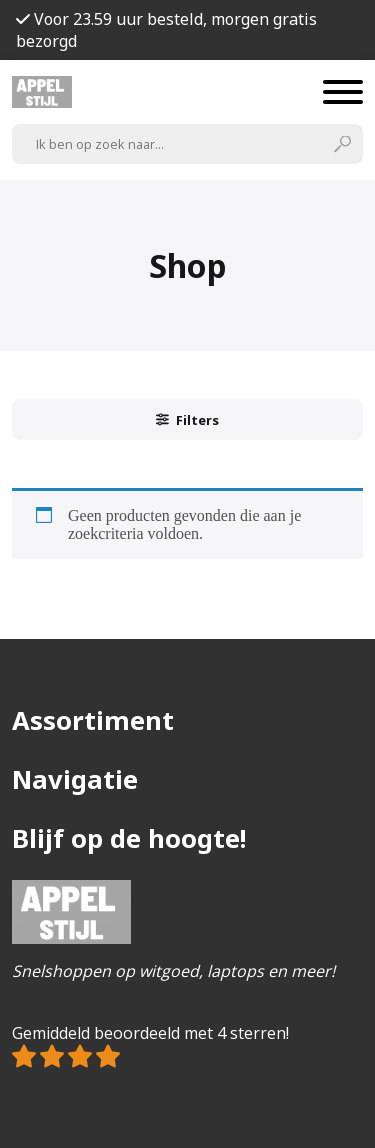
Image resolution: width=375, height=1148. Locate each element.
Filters (188, 420)
